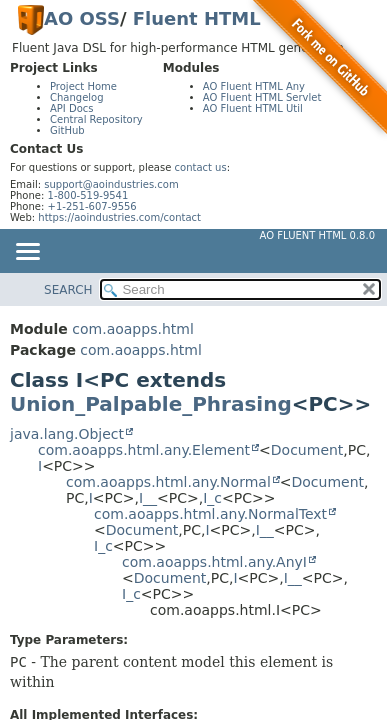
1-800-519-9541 (88, 195)
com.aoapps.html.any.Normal (168, 482)
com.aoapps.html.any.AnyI (214, 562)
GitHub (67, 130)
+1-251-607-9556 (92, 206)
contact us (201, 167)
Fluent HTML (197, 18)
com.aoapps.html (132, 329)
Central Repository (96, 119)
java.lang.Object (67, 434)
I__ (148, 498)
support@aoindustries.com (111, 184)
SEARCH (68, 290)
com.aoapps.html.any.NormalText (210, 514)
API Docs (72, 108)
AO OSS (82, 18)
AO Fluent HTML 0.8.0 (317, 235)
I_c (212, 498)
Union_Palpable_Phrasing (151, 404)
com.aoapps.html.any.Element (144, 450)
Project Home (83, 86)
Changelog (77, 97)
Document (307, 450)
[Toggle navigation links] (27, 253)
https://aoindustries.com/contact (119, 217)
